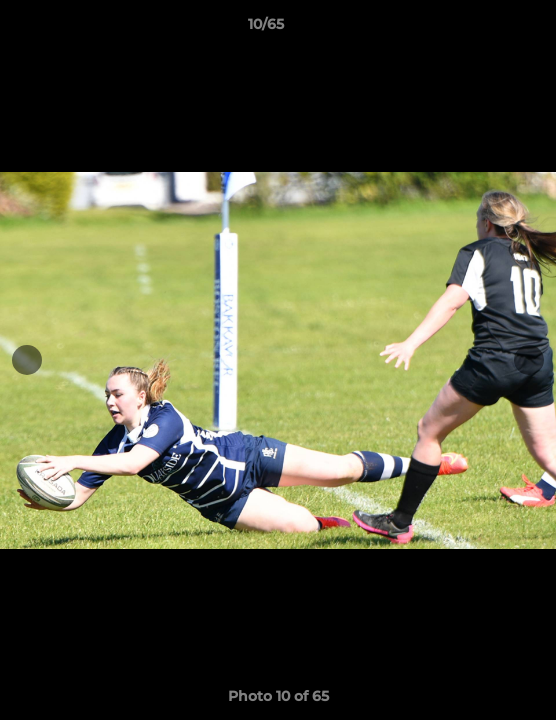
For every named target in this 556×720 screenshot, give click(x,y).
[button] (484, 29)
